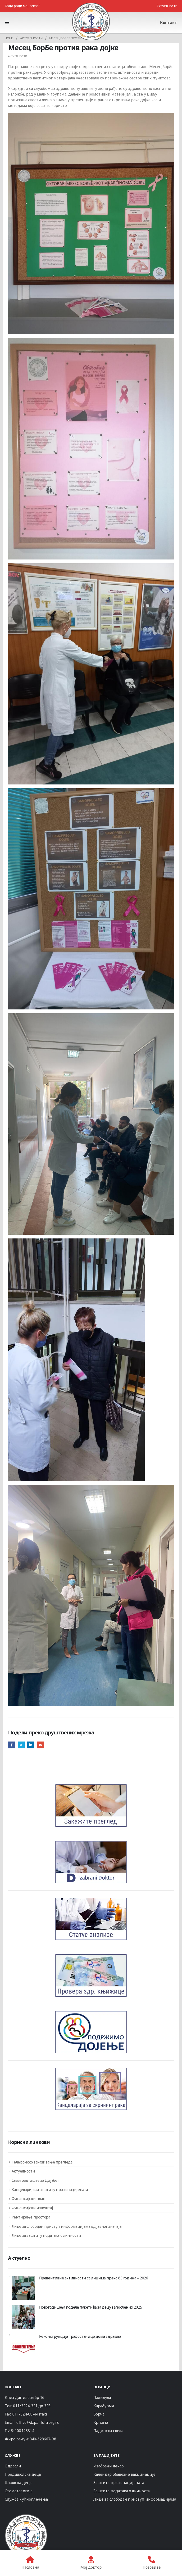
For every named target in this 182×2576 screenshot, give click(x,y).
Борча (99, 2414)
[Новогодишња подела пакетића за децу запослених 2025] (23, 2317)
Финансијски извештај (32, 2207)
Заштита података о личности (122, 2490)
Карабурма (103, 2405)
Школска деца (18, 2482)
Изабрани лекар (108, 2466)
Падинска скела (108, 2430)
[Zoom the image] (26, 2516)
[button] (8, 22)
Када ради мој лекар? (22, 6)
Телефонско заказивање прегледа (42, 2162)
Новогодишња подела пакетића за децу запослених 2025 (90, 2307)
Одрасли (13, 2466)
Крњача (100, 2422)
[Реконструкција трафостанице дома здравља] (23, 2346)
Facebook (11, 1745)
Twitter (21, 1745)
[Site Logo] (91, 21)
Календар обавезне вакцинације (124, 2474)
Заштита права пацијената (118, 2482)
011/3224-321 (25, 2405)
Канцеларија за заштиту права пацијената (50, 2189)
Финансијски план (29, 2198)
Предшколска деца (23, 2474)
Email (40, 1745)
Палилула (102, 2397)
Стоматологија (18, 2490)
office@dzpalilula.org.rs (37, 2422)
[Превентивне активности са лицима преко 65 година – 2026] (23, 2288)
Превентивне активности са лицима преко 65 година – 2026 (93, 2278)
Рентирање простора (31, 2217)
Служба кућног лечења (26, 2499)
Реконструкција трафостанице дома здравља (80, 2336)
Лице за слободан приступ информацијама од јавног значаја (67, 2226)
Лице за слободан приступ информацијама (134, 2499)
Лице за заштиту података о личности (46, 2235)
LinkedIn (30, 1745)
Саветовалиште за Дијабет (35, 2180)
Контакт (168, 22)
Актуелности (166, 6)
